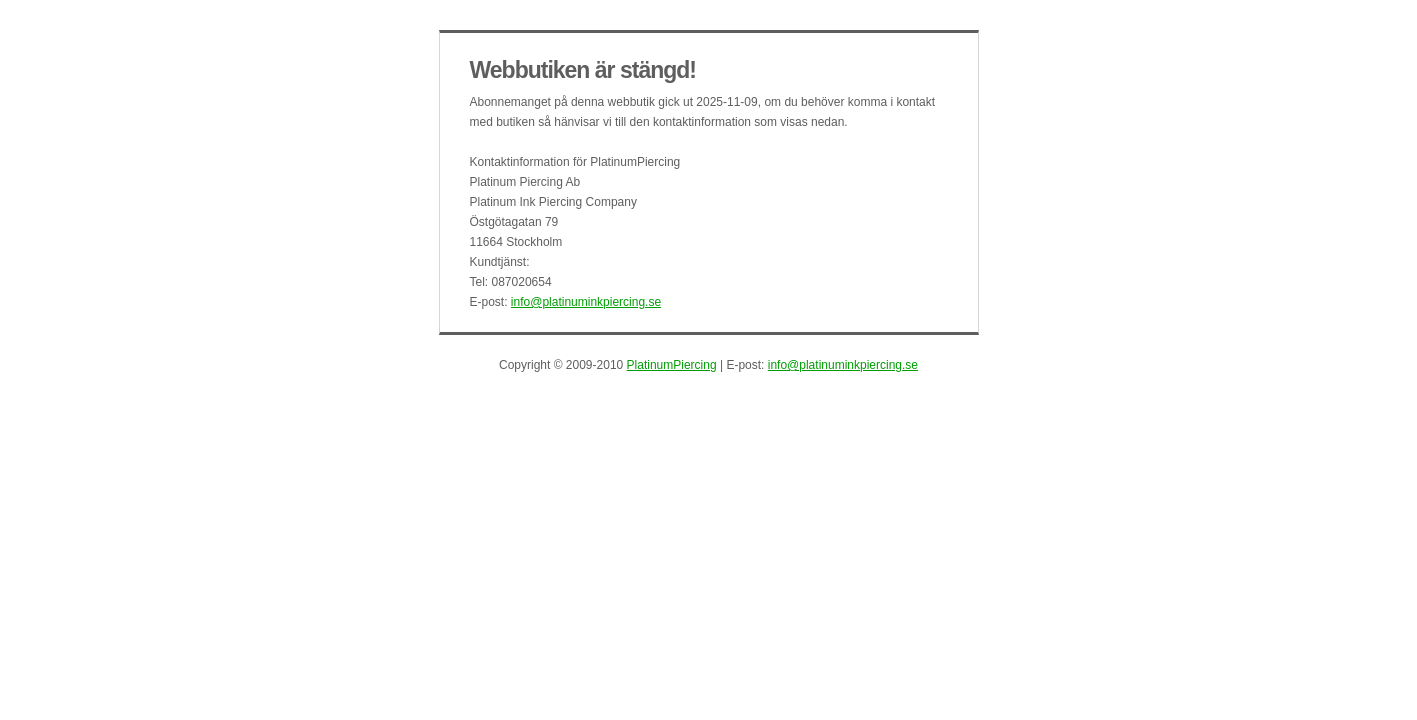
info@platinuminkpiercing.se (586, 302)
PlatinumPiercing (672, 365)
